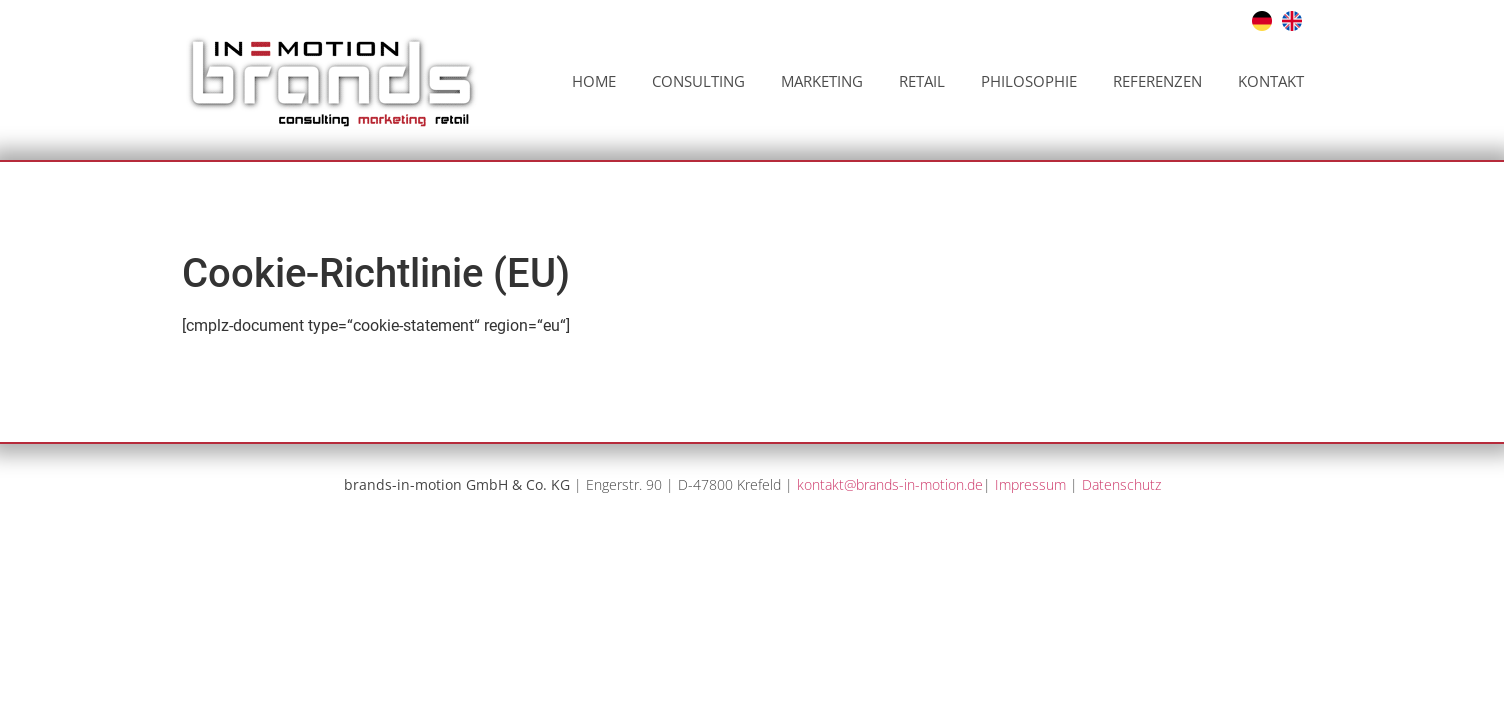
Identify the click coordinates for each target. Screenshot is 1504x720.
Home (594, 81)
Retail (922, 81)
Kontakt (1271, 81)
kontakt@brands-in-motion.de (890, 484)
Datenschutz (1121, 484)
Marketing (822, 81)
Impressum (1030, 484)
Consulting (698, 81)
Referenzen (1157, 81)
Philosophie (1029, 81)
